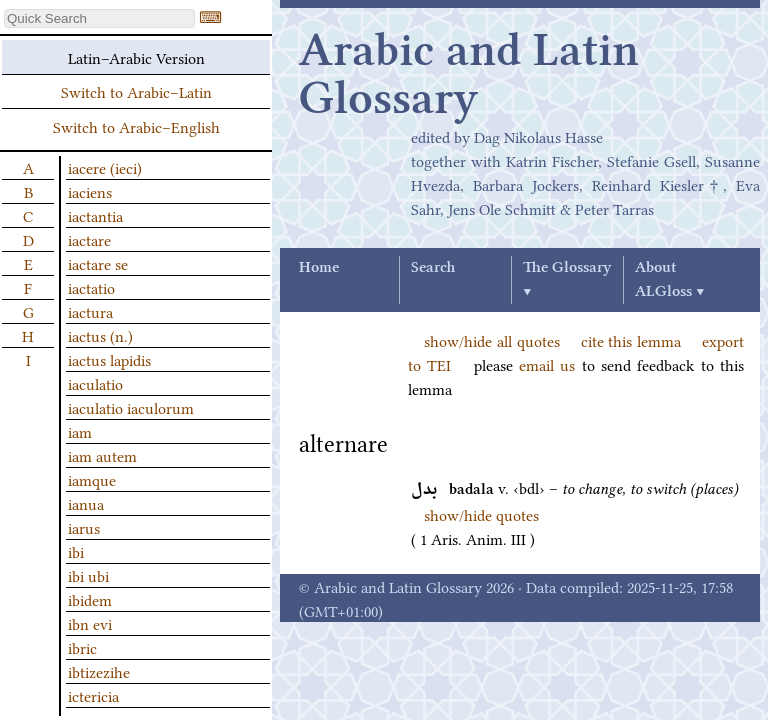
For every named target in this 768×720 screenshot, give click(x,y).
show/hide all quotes (492, 340)
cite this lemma (631, 340)
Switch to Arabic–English (136, 126)
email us (547, 364)
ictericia (93, 695)
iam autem (102, 455)
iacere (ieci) (105, 167)
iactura (90, 311)
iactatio (91, 287)
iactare (89, 239)
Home (319, 268)
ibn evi (90, 623)
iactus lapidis (109, 359)
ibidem (90, 599)
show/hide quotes (481, 514)
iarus (84, 527)
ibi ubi (88, 575)
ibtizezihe (99, 671)
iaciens (90, 191)
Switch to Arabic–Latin (136, 91)
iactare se (98, 263)
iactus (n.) (100, 335)
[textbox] (99, 18)
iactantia (95, 215)
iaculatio (95, 383)
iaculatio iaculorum (131, 407)
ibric (82, 647)
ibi (76, 551)
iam (80, 431)
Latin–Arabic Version (136, 57)
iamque (92, 479)
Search (433, 268)
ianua (86, 503)
